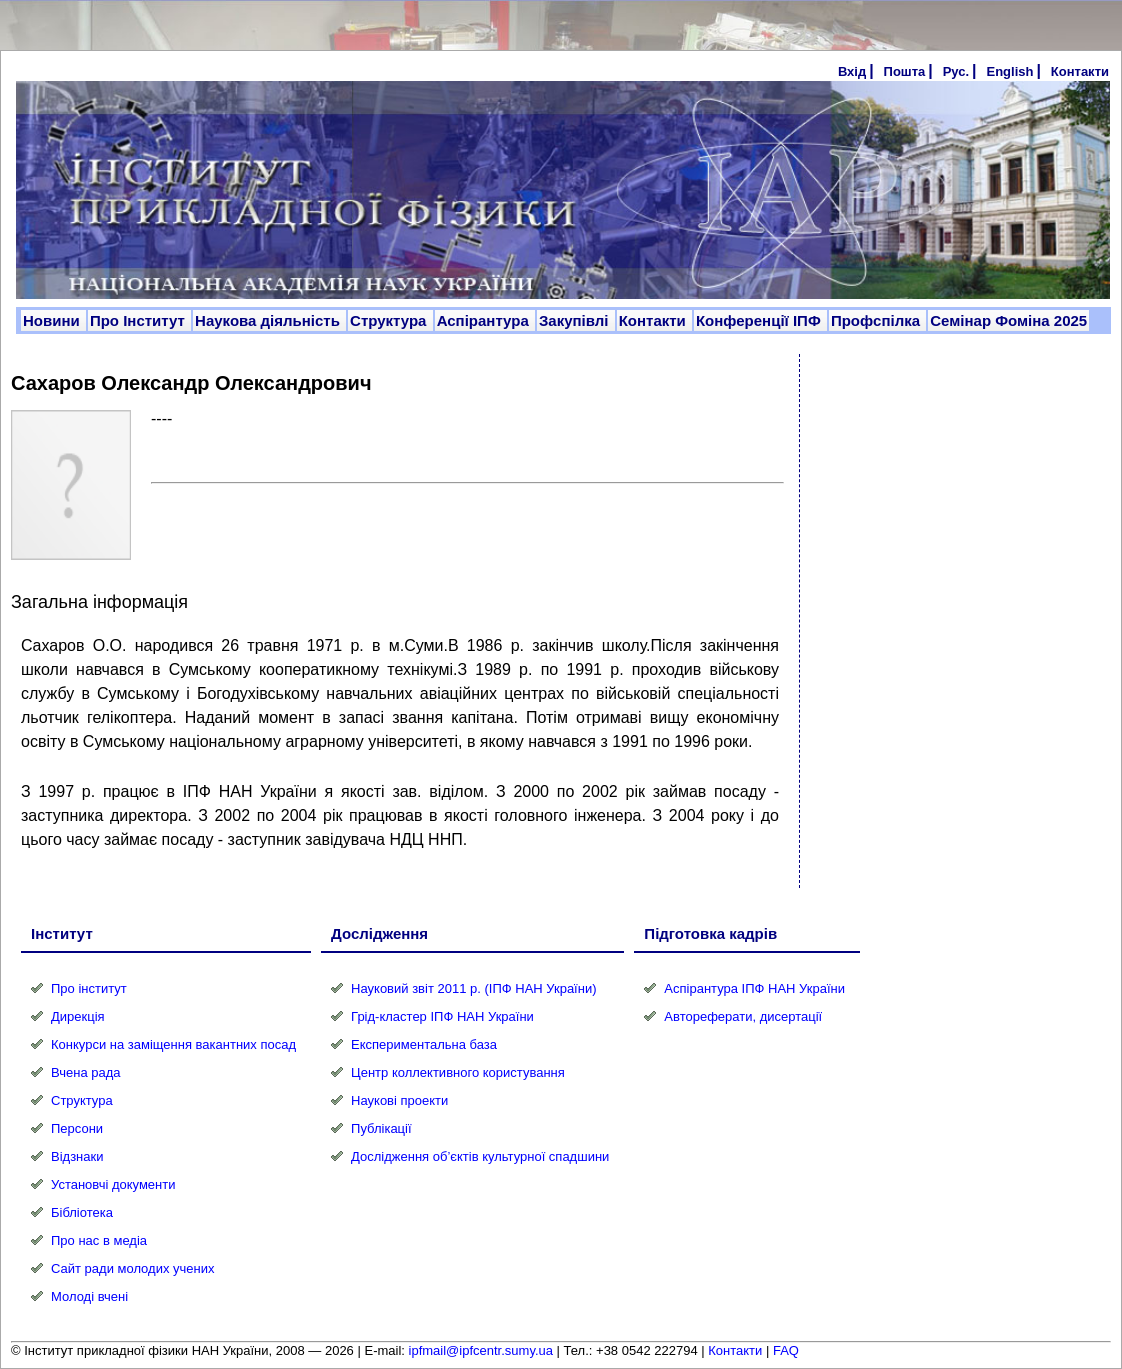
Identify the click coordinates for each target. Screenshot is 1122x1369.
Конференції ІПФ (760, 320)
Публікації (381, 1128)
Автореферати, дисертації (743, 1016)
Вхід (852, 71)
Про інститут (89, 988)
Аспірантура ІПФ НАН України (754, 988)
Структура (390, 320)
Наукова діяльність (269, 320)
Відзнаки (77, 1156)
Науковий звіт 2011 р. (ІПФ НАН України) (473, 988)
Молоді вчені (89, 1296)
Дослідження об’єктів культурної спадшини (480, 1156)
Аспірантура (485, 320)
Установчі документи (113, 1184)
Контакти (1080, 71)
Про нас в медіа (99, 1240)
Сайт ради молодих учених (132, 1268)
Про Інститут (139, 320)
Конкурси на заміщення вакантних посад (173, 1044)
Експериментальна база (424, 1044)
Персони (77, 1128)
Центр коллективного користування (458, 1072)
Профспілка (877, 320)
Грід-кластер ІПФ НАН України (442, 1016)
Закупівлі (576, 320)
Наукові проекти (399, 1100)
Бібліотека (82, 1212)
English (1009, 71)
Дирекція (78, 1016)
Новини (53, 320)
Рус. (956, 71)
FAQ (786, 1350)
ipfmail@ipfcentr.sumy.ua (481, 1350)
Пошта (905, 71)
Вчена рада (86, 1072)
